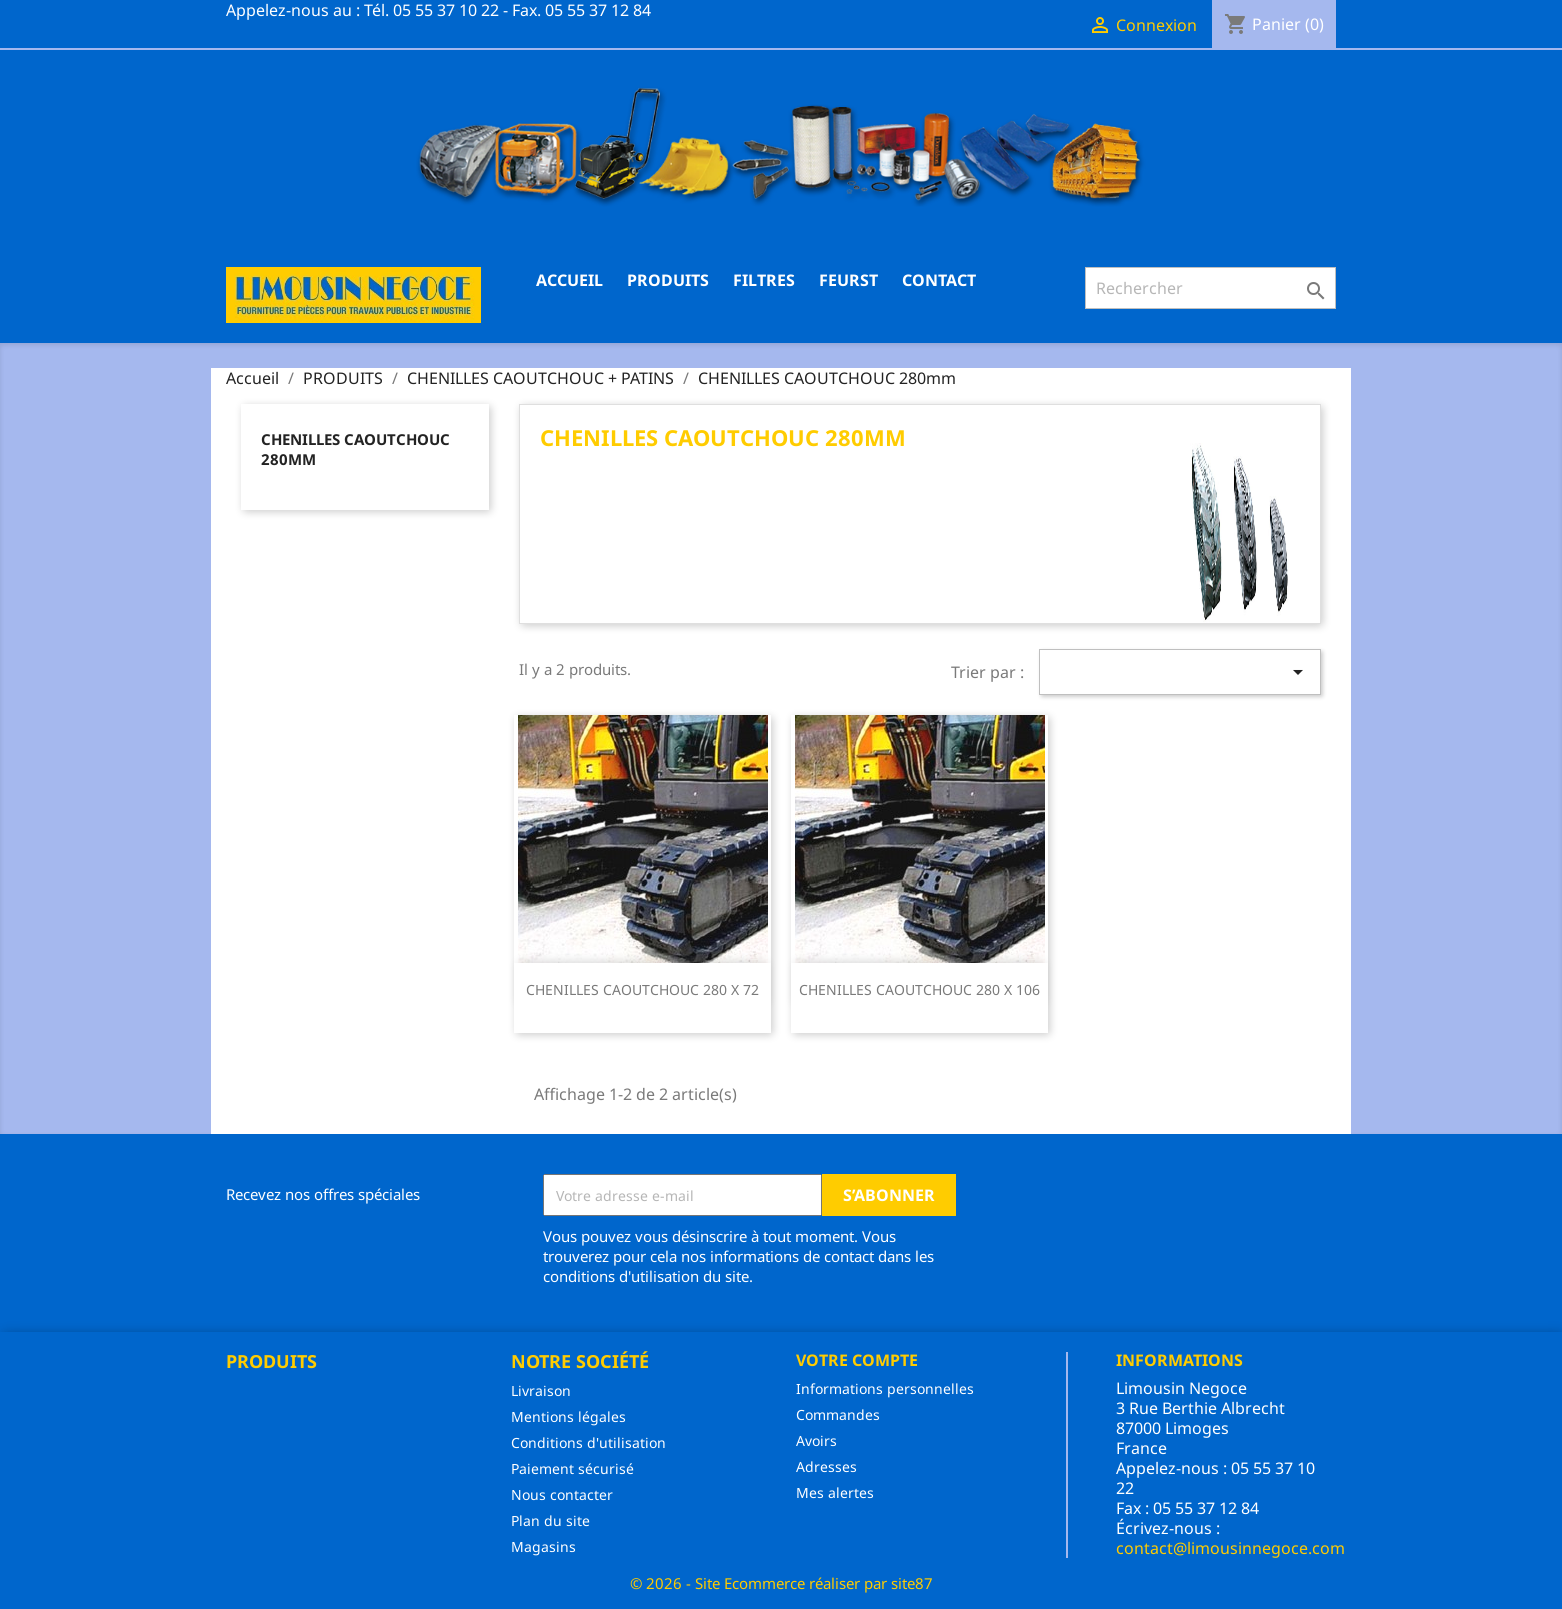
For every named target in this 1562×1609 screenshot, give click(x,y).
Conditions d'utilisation (588, 1442)
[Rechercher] (1210, 288)
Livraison (541, 1390)
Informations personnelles (885, 1388)
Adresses (826, 1466)
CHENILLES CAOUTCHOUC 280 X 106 (919, 989)
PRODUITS (668, 280)
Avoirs (816, 1440)
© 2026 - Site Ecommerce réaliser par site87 (781, 1583)
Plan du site (550, 1520)
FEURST (848, 280)
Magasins (543, 1546)
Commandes (838, 1414)
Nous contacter (562, 1494)
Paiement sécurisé (572, 1468)
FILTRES (764, 280)
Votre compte (857, 1360)
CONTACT (939, 280)
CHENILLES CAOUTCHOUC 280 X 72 (642, 989)
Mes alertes (835, 1492)
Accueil (569, 280)
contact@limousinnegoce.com (1230, 1548)
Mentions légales (568, 1416)
